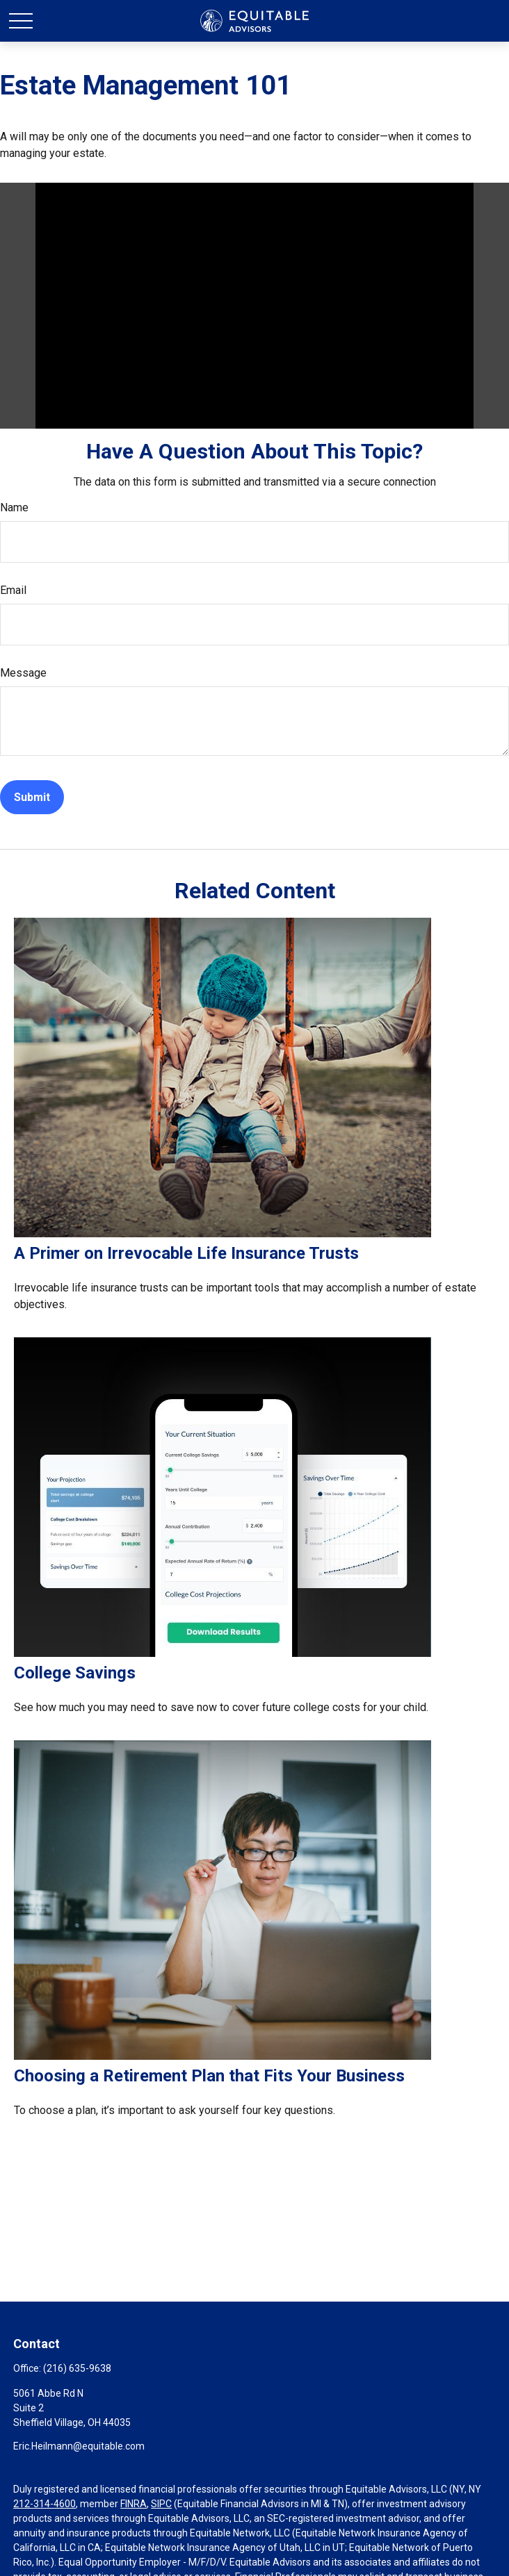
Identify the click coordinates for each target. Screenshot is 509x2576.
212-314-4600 (44, 2503)
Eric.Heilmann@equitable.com (79, 2446)
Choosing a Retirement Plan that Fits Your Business (209, 2076)
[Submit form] (32, 797)
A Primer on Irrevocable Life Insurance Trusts (186, 1253)
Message (23, 672)
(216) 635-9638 (77, 2368)
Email (13, 590)
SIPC (161, 2503)
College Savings (75, 1673)
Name (14, 507)
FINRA (133, 2503)
